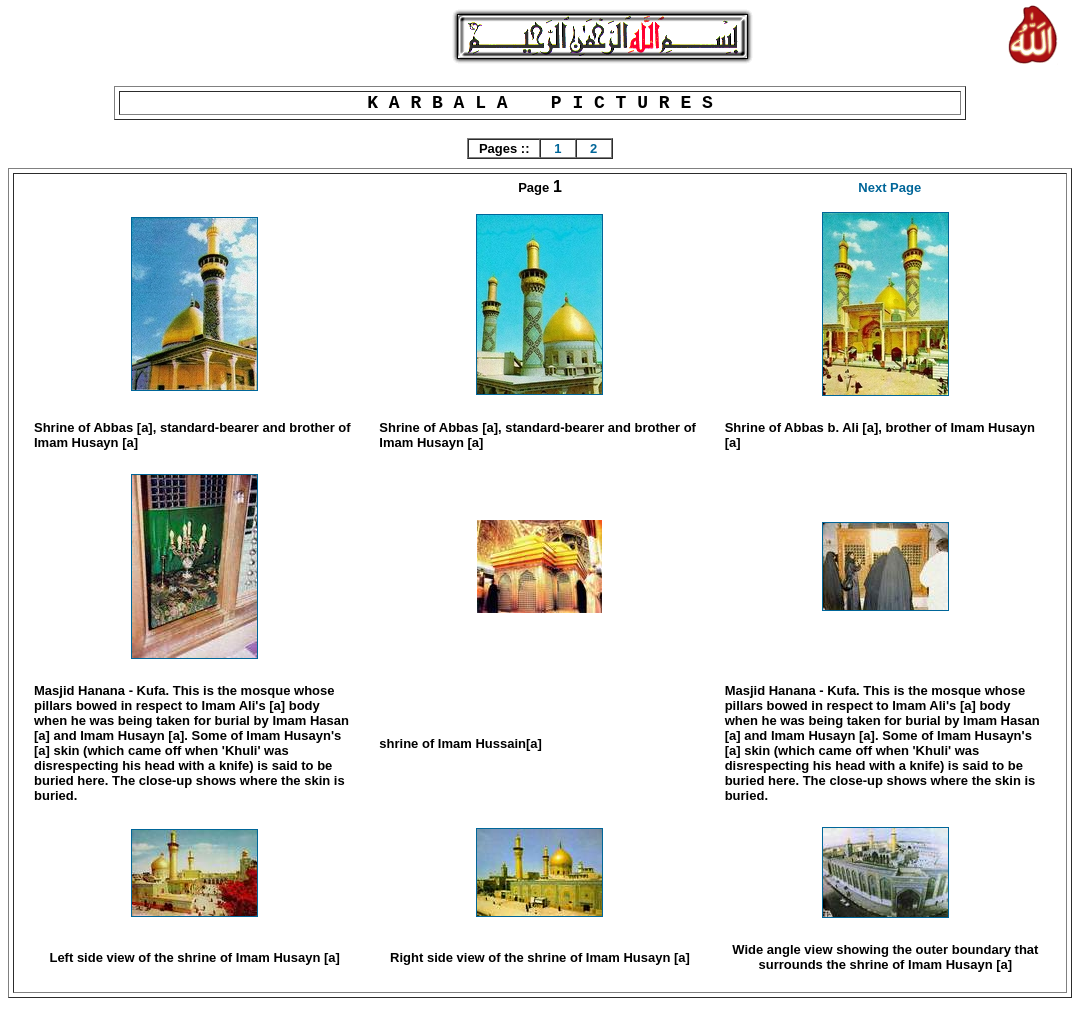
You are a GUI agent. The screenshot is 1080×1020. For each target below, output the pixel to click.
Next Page (889, 187)
